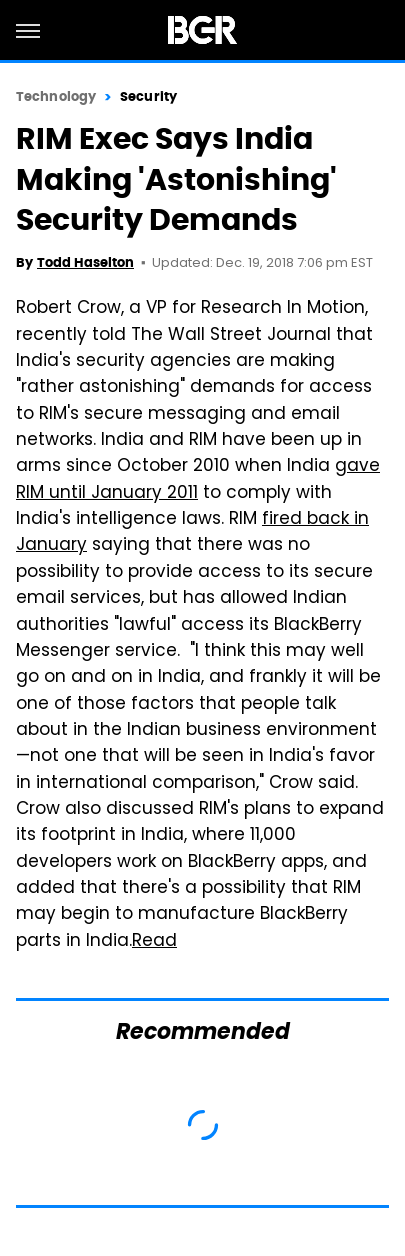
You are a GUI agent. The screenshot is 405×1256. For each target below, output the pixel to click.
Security (148, 96)
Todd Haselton (85, 262)
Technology (56, 96)
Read (154, 942)
